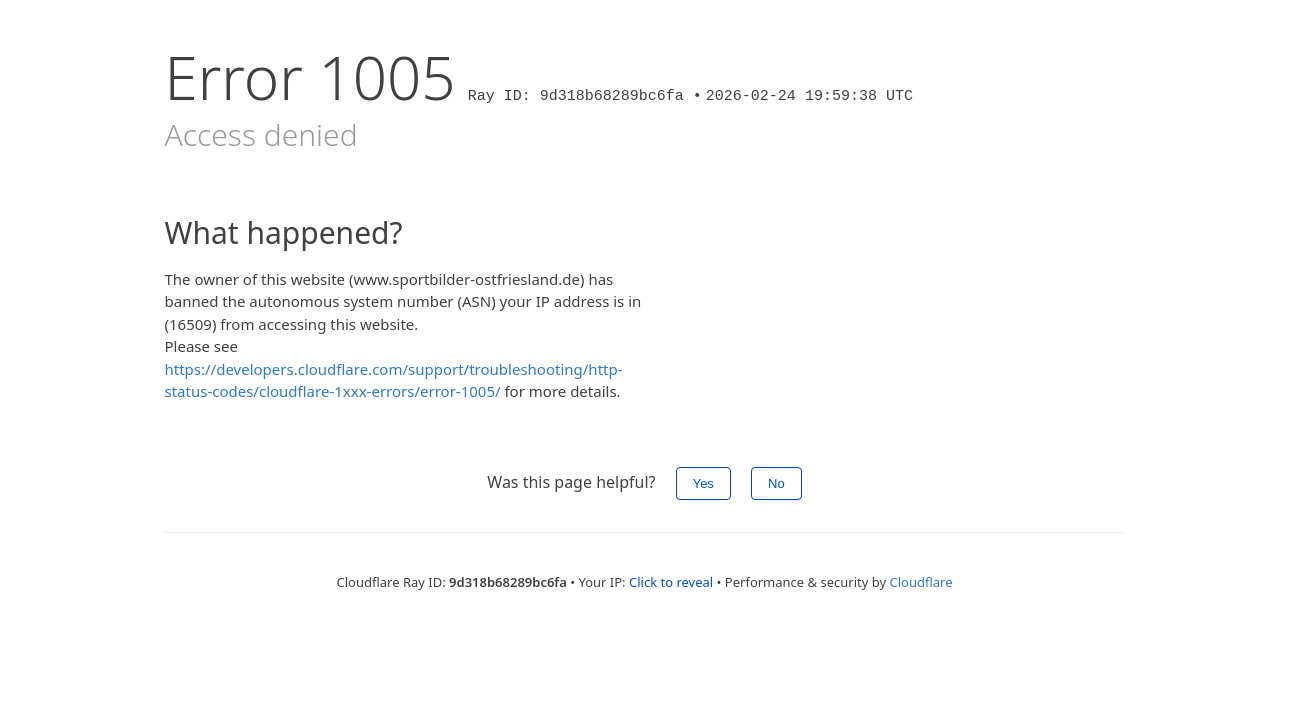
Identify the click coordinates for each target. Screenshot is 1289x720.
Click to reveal (671, 582)
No (776, 483)
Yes (703, 483)
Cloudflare (920, 582)
